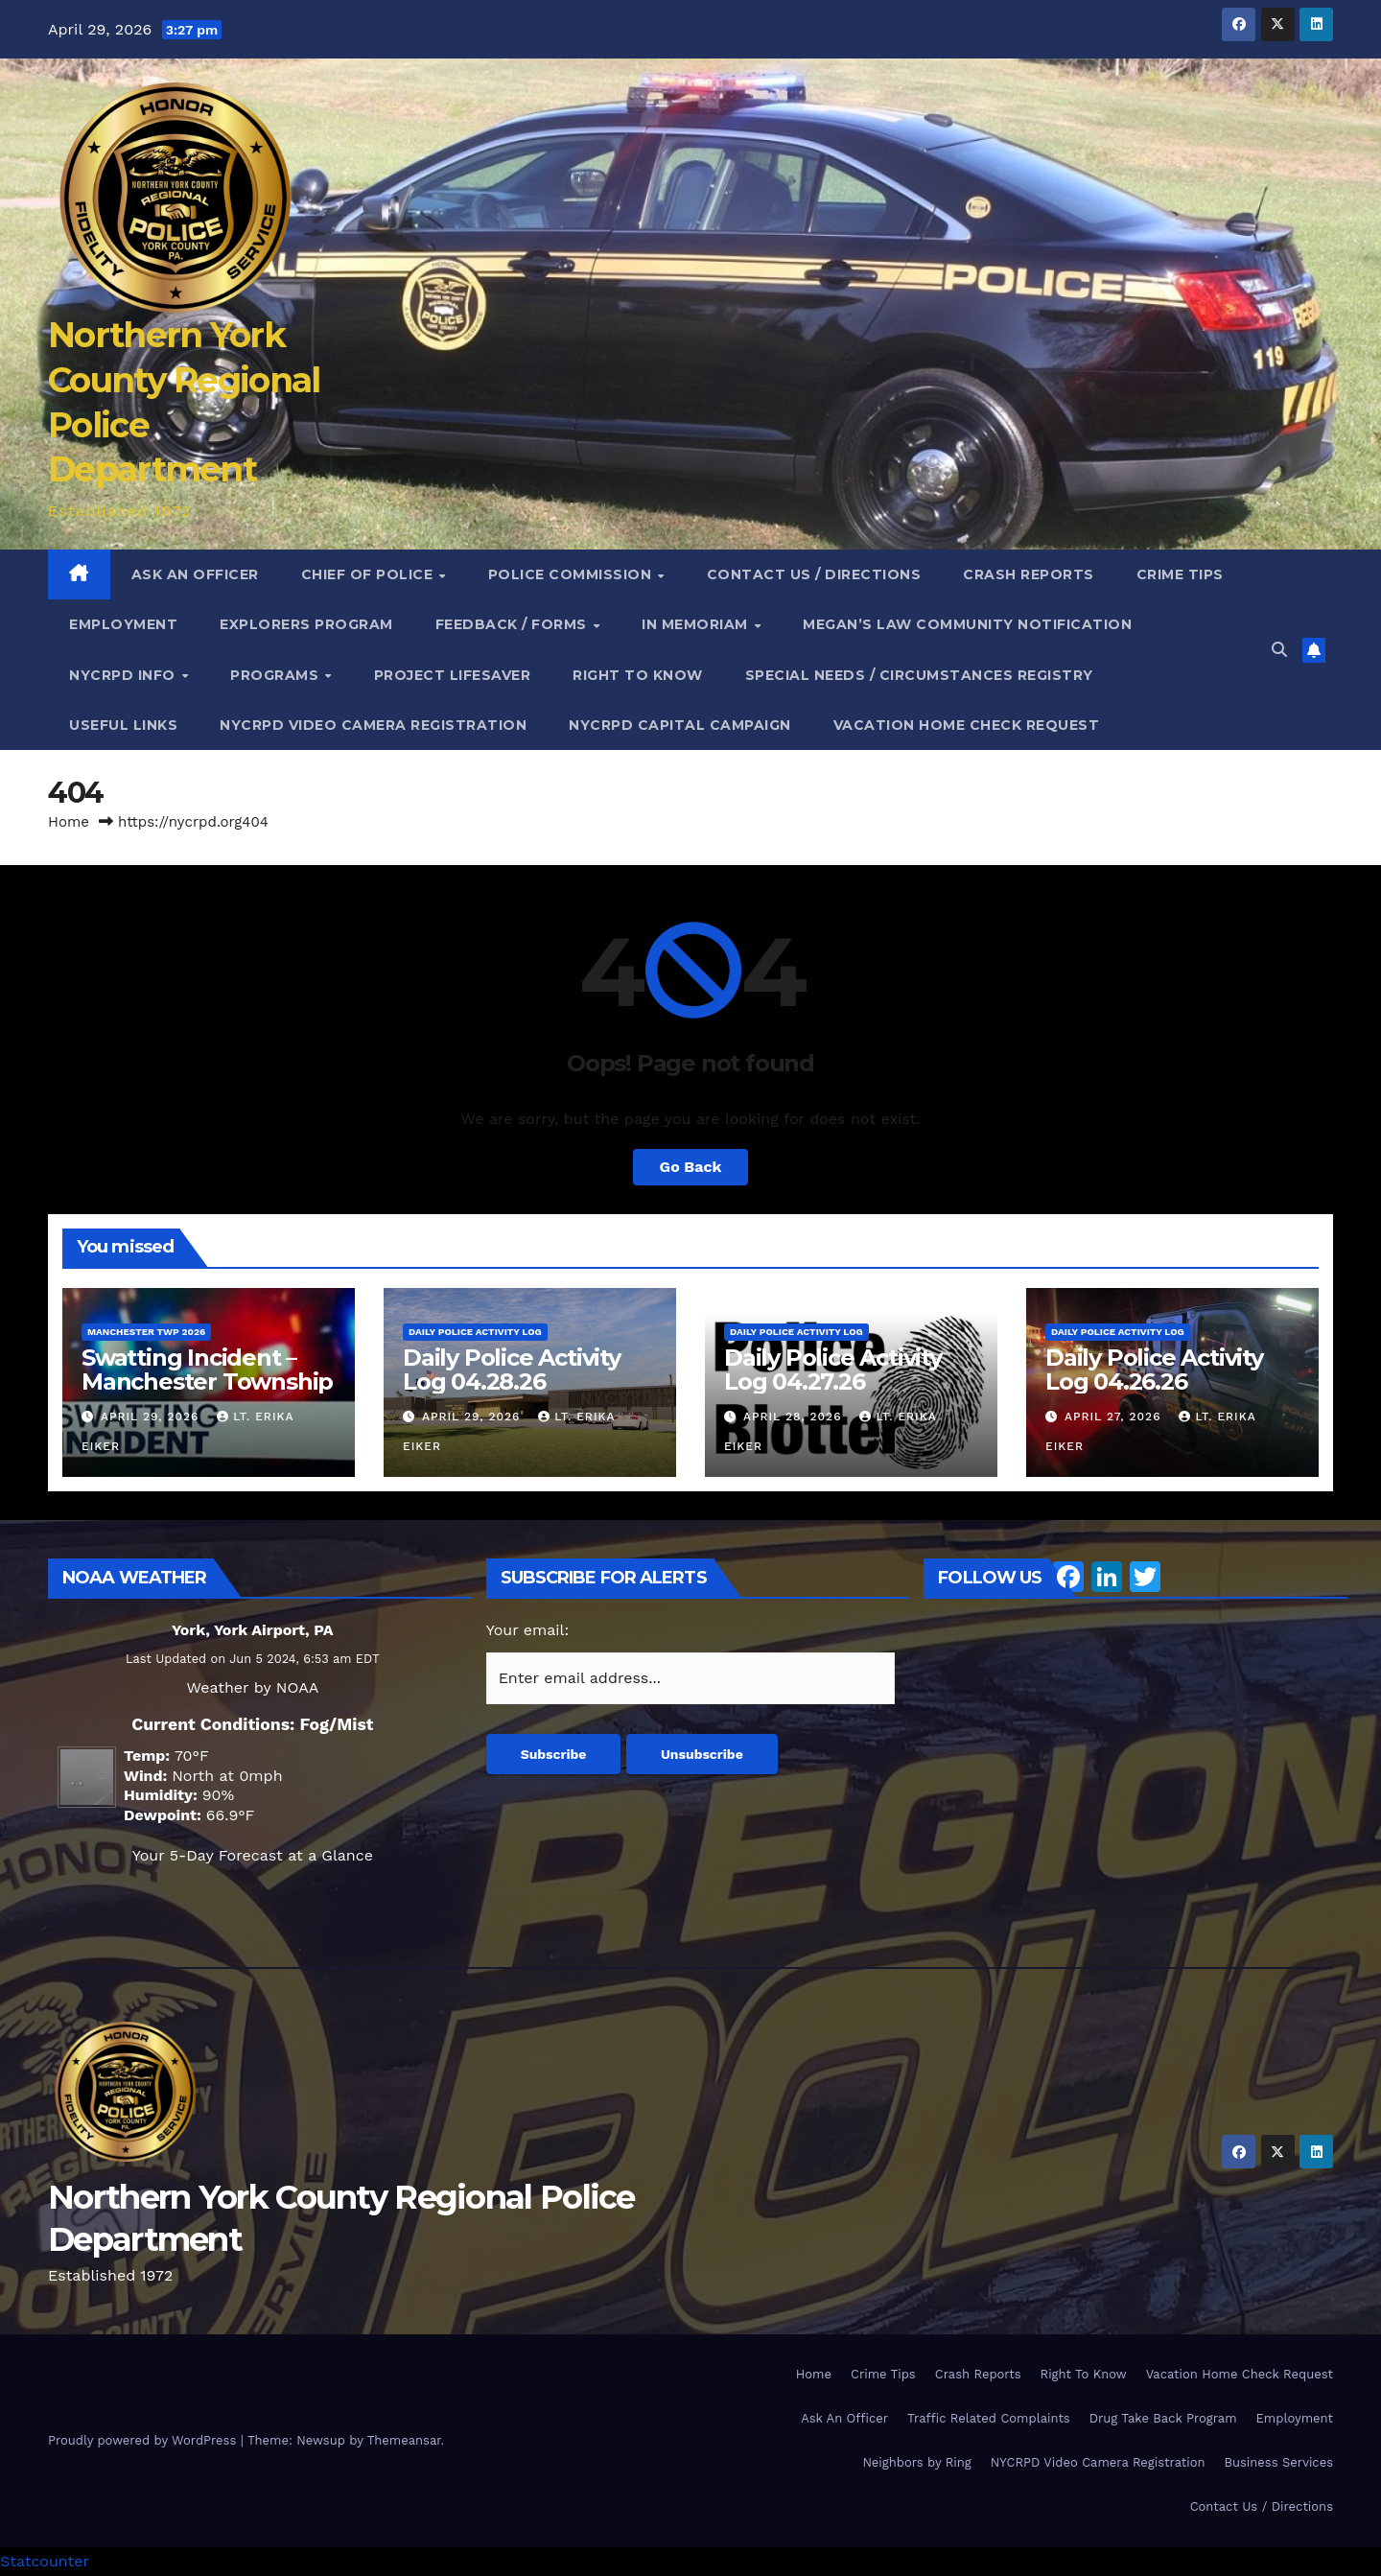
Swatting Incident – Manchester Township (207, 1369)
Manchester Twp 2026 (146, 1331)
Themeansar (404, 2440)
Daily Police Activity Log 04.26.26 (1154, 1369)
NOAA (297, 1687)
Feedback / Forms (513, 624)
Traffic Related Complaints (988, 2418)
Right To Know (638, 675)
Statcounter (44, 2561)
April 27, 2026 (1115, 1416)
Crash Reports (1028, 574)
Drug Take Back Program (1163, 2418)
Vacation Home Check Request (966, 725)
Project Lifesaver (452, 675)
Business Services (1279, 2462)
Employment (123, 624)
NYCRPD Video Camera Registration (373, 725)
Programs (276, 675)
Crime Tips (1180, 574)
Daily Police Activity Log (475, 1331)
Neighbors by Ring (916, 2462)
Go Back (691, 1167)
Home (68, 822)
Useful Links (123, 725)
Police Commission (572, 574)
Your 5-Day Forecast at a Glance (252, 1855)
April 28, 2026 (795, 1416)
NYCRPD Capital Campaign (680, 725)
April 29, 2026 (152, 1416)
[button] (1279, 650)
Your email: (528, 1630)
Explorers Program (306, 624)
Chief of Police (369, 574)
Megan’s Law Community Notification (967, 624)
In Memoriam (697, 624)
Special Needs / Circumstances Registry (919, 675)
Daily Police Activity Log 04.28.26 (511, 1369)
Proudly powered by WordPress (144, 2440)
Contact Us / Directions (814, 574)
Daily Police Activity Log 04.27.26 (833, 1369)
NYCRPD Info (124, 675)
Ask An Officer (195, 574)
